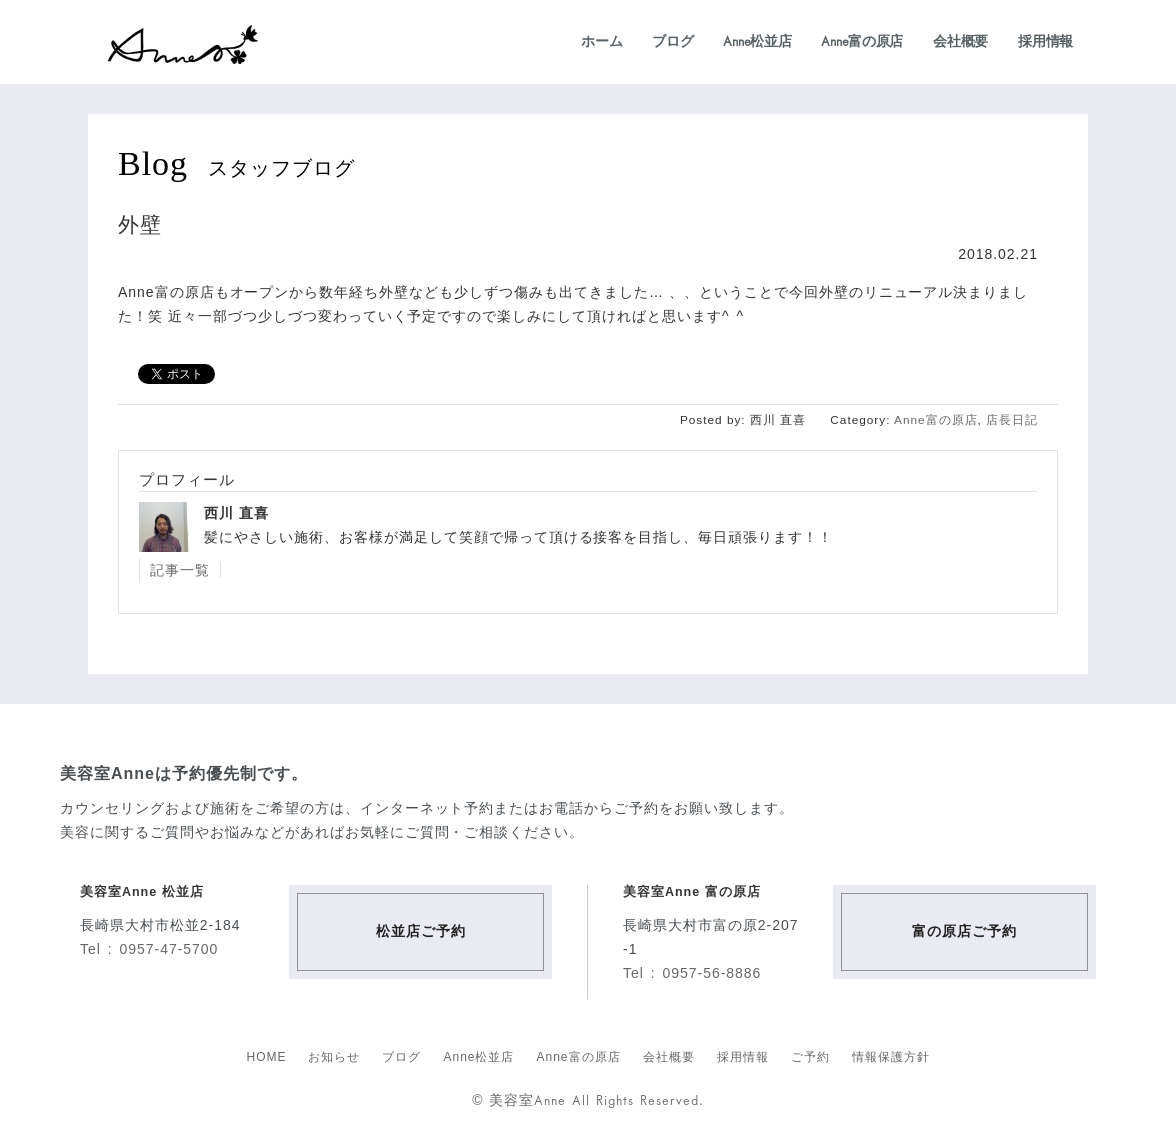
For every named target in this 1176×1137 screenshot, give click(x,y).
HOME (266, 1057)
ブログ (672, 41)
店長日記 (1012, 420)
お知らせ (334, 1057)
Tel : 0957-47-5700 (149, 949)
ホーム (601, 41)
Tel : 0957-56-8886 (692, 973)
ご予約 (810, 1057)
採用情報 (1045, 41)
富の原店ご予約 (964, 931)
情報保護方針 (891, 1057)
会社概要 (960, 41)
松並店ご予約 (421, 931)
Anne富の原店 (862, 41)
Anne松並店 (757, 41)
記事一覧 (180, 570)
